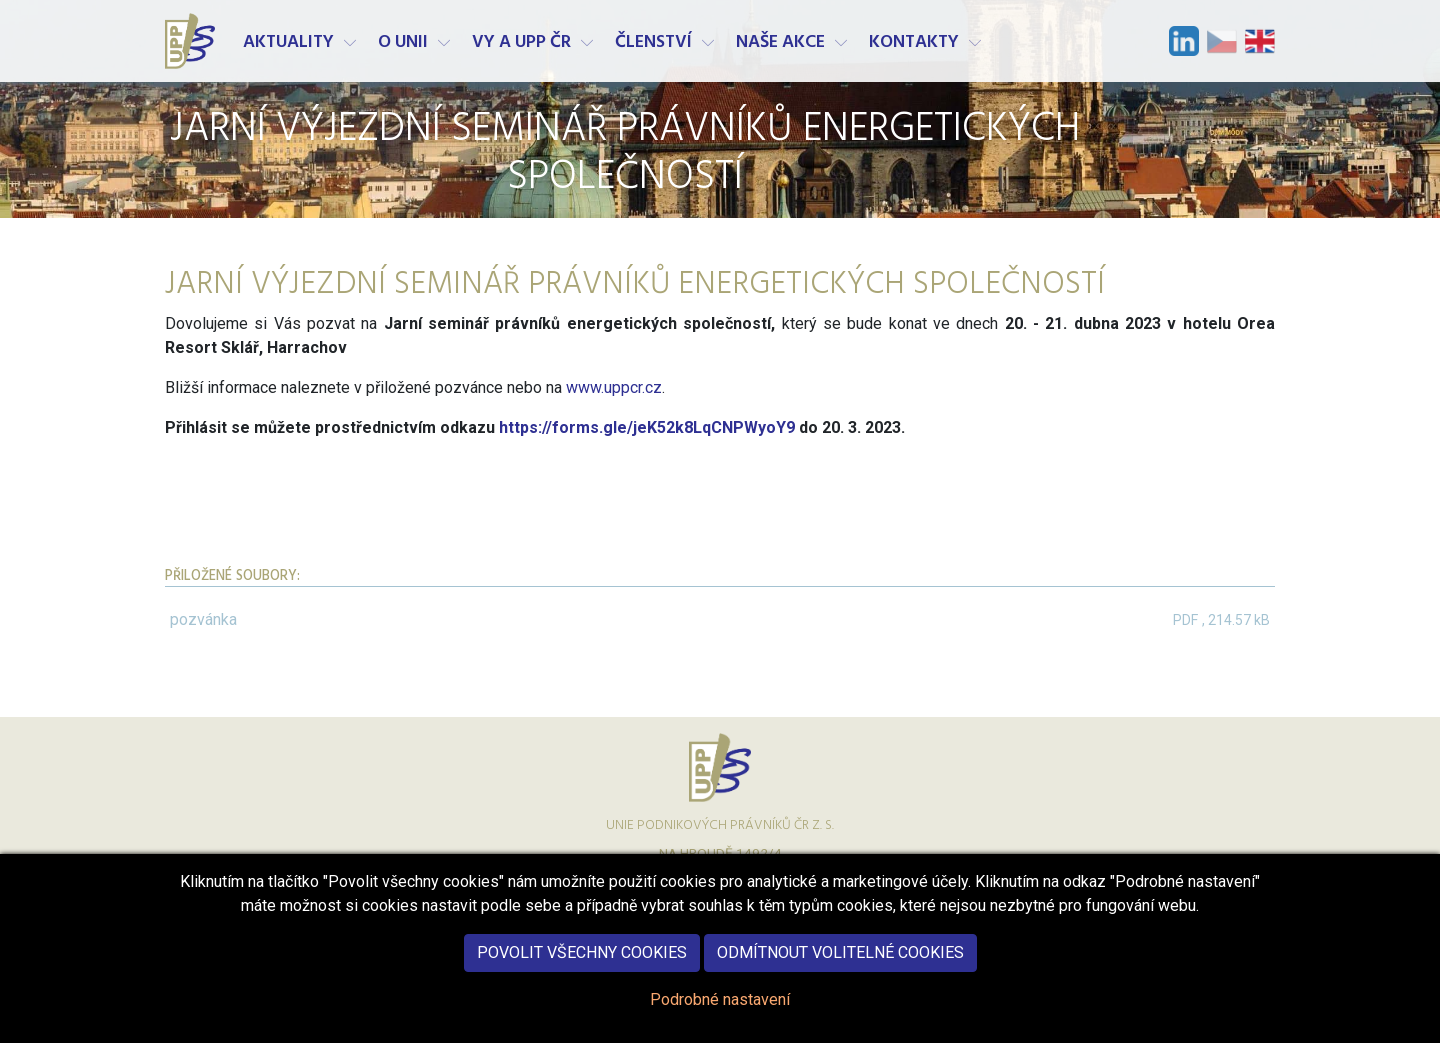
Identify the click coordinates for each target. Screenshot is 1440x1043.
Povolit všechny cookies (582, 973)
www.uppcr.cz (614, 387)
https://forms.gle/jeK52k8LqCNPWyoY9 (649, 427)
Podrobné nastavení (720, 1020)
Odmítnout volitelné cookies (840, 973)
